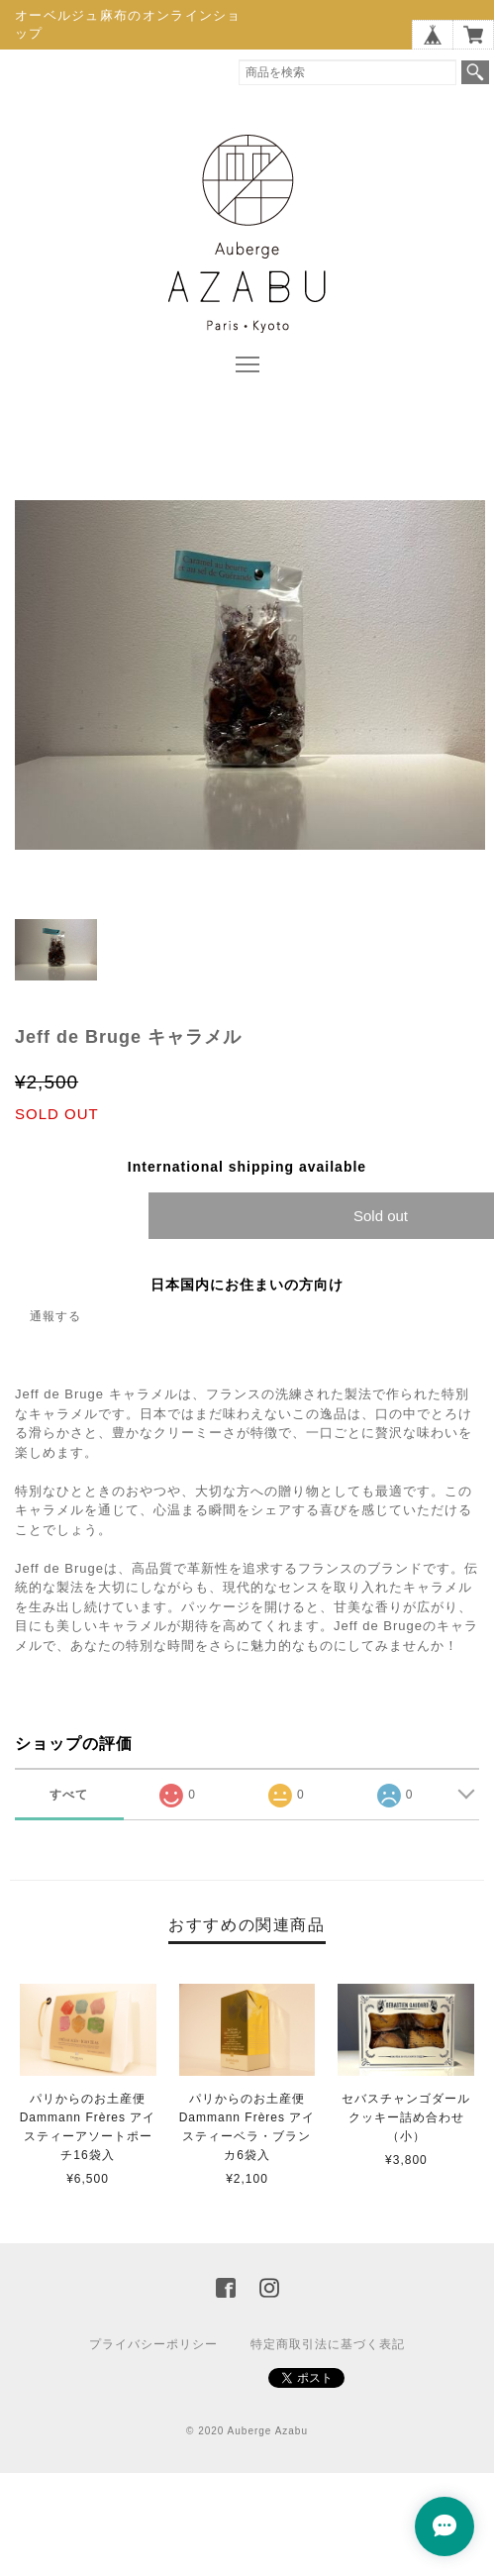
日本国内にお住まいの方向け (247, 1284)
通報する (55, 1316)
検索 (475, 72)
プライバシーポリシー (153, 2344)
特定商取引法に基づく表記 (327, 2344)
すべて (68, 1795)
